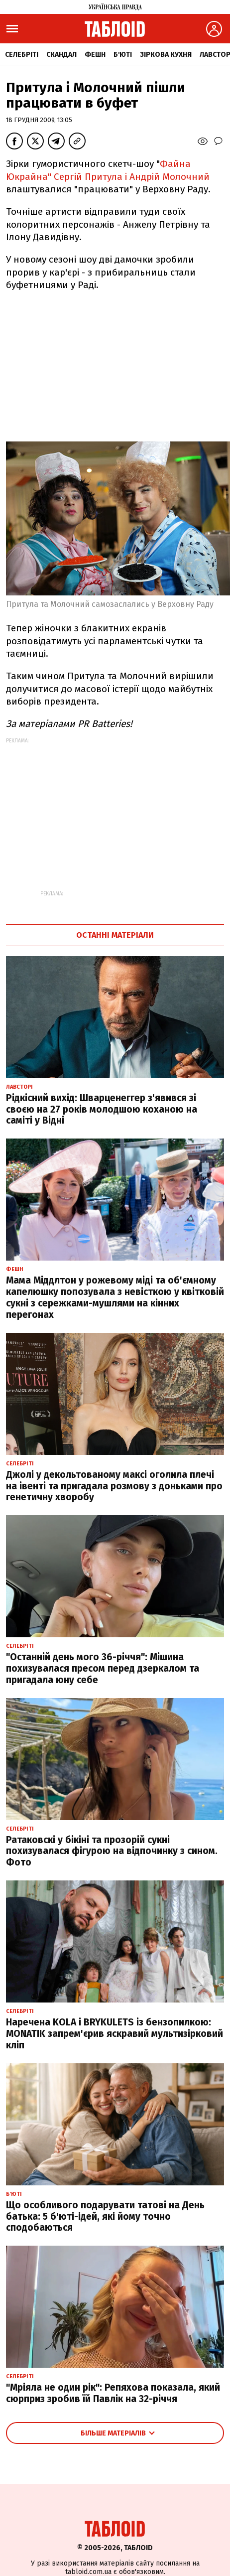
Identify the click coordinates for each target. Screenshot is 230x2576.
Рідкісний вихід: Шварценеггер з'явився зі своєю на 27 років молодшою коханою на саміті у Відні (101, 1109)
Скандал (61, 54)
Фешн (95, 54)
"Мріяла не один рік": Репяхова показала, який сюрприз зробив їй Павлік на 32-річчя (113, 2393)
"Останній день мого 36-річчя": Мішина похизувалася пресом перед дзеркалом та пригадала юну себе (102, 1668)
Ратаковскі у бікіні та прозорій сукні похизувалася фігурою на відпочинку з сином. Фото (112, 1851)
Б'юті (123, 54)
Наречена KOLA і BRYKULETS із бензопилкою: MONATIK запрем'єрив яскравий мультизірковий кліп (114, 2033)
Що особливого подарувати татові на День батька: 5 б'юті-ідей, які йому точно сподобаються (105, 2216)
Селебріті (21, 54)
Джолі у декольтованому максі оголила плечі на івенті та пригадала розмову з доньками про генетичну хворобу (114, 1486)
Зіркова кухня (166, 54)
